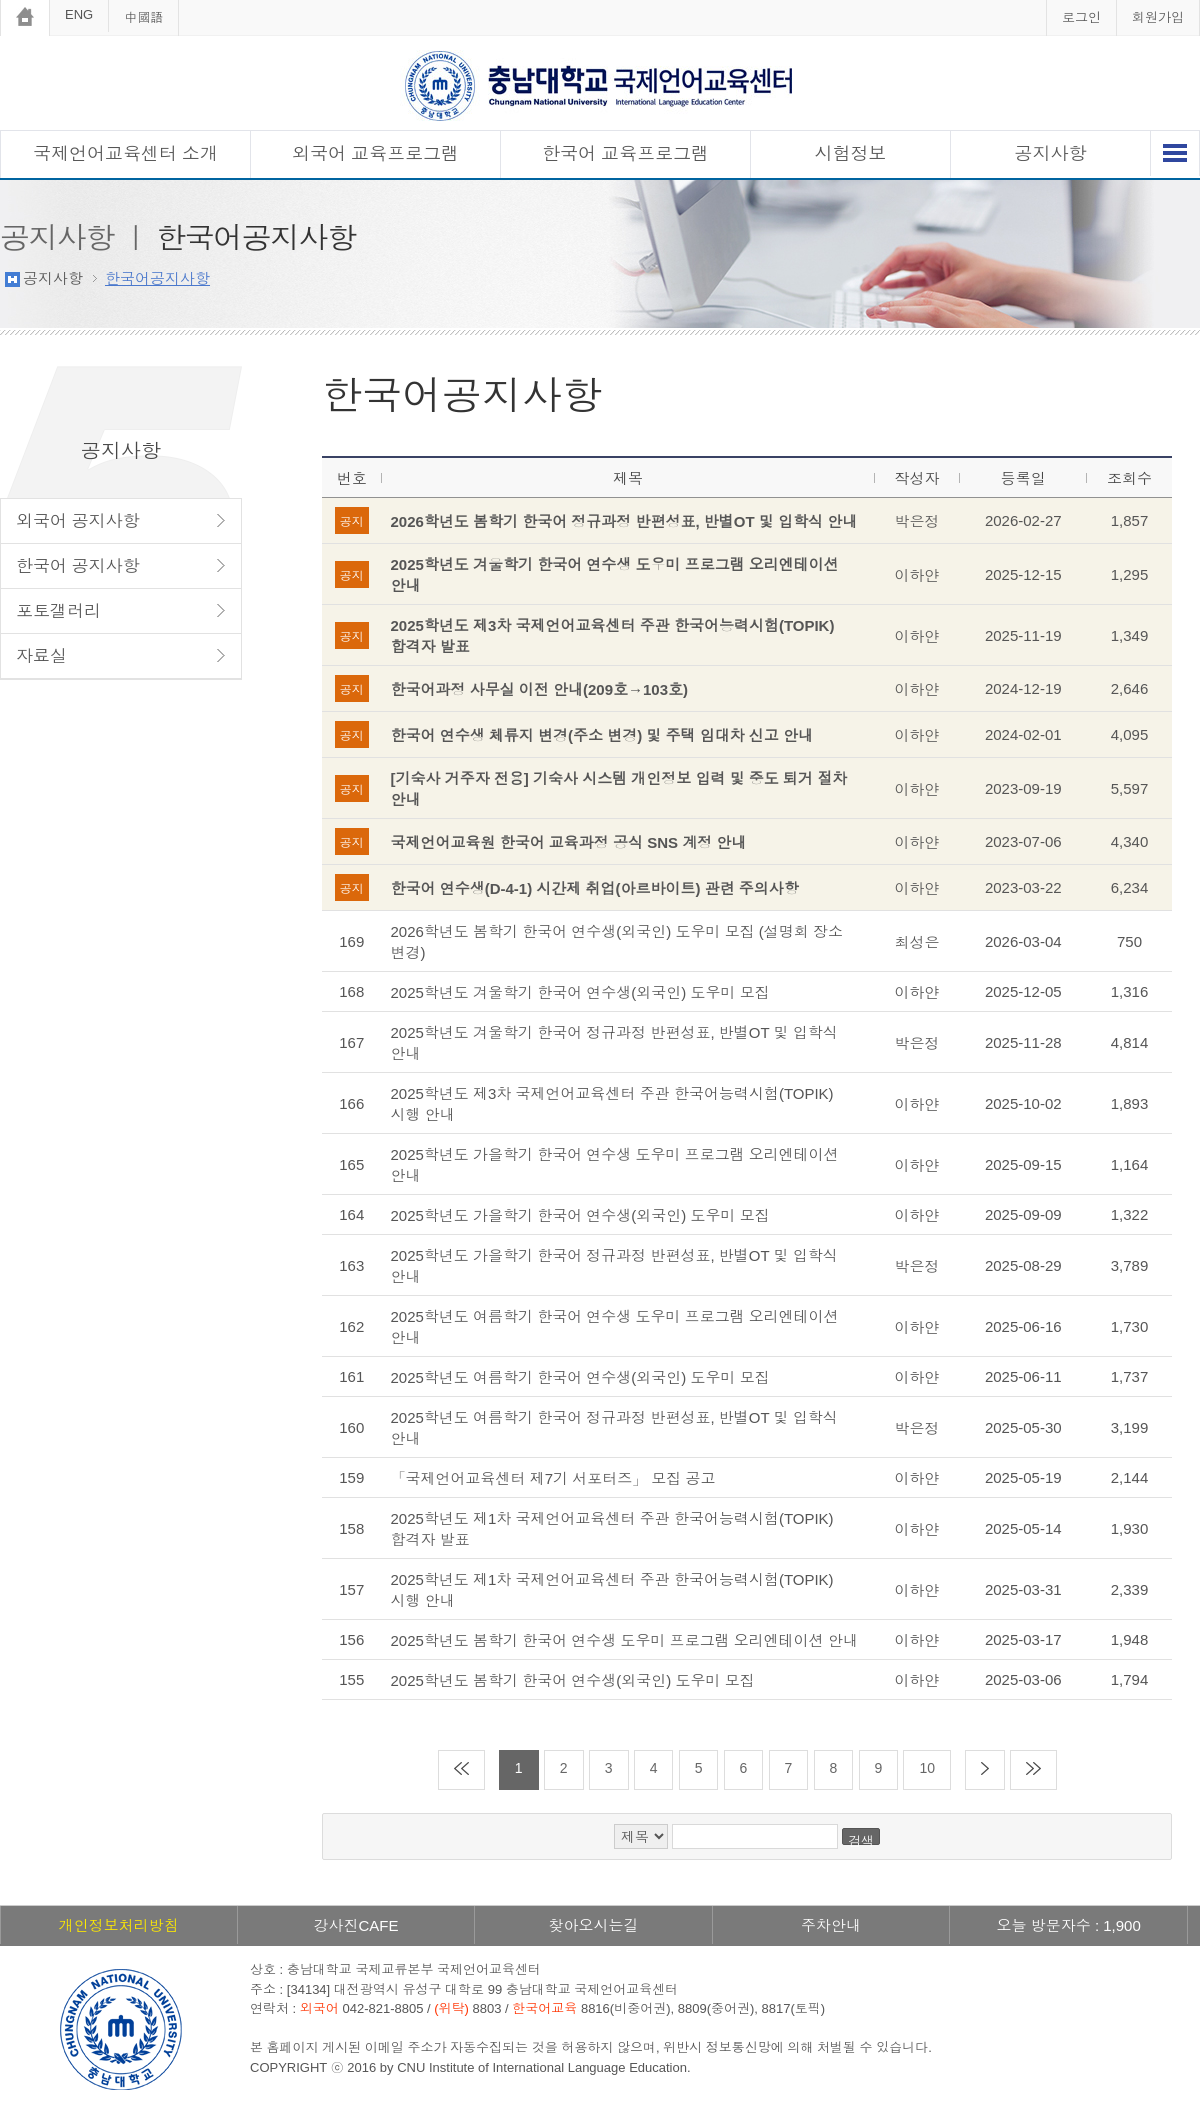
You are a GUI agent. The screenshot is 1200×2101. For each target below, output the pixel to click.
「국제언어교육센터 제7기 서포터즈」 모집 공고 (553, 1478)
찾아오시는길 (593, 1925)
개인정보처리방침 (119, 1925)
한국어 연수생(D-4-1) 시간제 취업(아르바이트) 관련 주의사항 (595, 888)
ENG (79, 14)
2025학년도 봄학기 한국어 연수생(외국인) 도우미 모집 (573, 1680)
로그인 (1081, 17)
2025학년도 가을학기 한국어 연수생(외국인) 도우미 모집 (580, 1215)
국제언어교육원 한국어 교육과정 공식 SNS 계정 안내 (569, 842)
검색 (861, 1839)
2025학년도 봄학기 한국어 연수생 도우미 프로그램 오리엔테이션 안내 (625, 1640)
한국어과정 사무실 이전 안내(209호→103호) (540, 689)
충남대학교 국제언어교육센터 (600, 85)
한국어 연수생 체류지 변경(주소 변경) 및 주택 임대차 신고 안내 (602, 735)
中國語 (143, 17)
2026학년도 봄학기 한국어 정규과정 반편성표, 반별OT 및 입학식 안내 (624, 521)
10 (927, 1768)
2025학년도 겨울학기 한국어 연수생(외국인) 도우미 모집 (580, 992)
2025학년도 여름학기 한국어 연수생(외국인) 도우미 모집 (580, 1377)
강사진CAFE (355, 1925)
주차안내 (831, 1925)
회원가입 (1158, 17)
